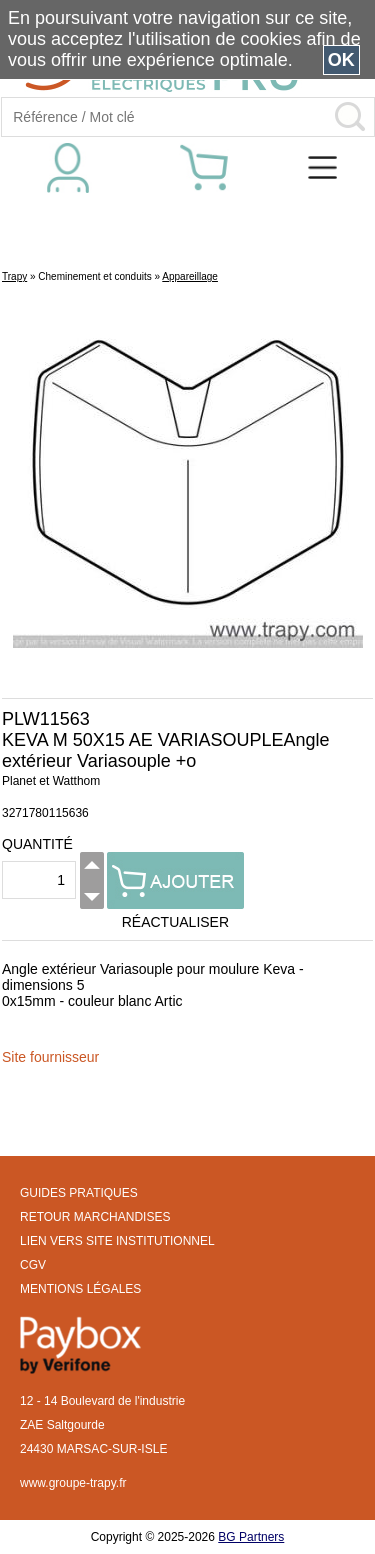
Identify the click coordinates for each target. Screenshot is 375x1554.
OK (341, 60)
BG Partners (251, 1537)
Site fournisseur (50, 1057)
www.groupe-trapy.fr (73, 1483)
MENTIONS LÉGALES (80, 1289)
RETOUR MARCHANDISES (95, 1217)
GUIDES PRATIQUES (79, 1193)
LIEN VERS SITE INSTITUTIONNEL (117, 1241)
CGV (33, 1265)
